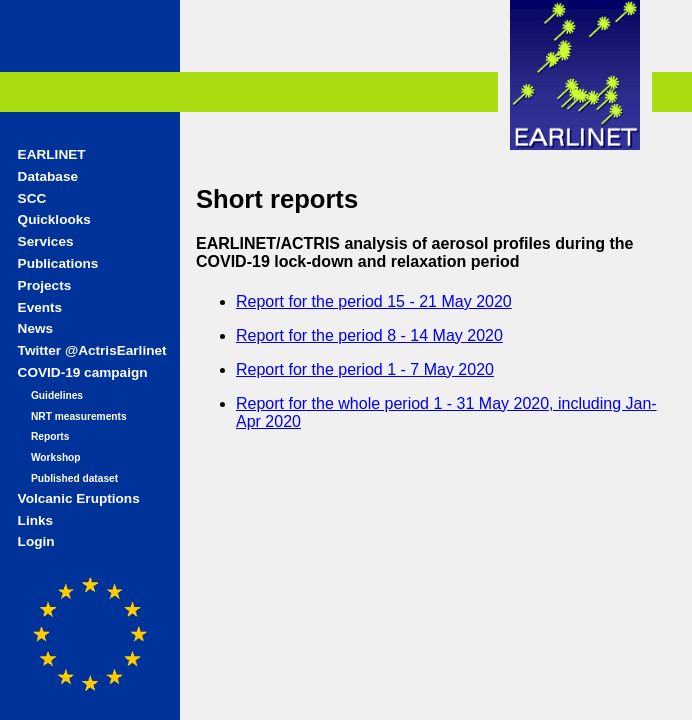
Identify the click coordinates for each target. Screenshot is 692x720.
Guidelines (57, 395)
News (36, 328)
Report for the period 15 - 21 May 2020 (374, 301)
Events (40, 307)
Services (46, 241)
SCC (32, 198)
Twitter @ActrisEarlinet (92, 350)
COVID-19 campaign (83, 372)
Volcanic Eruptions (79, 498)
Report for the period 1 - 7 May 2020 (365, 369)
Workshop (56, 457)
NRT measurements (79, 416)
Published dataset (74, 478)
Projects (45, 285)
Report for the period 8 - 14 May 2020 (369, 335)
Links (36, 520)
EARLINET (52, 154)
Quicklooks (54, 219)
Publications (58, 263)
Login (36, 541)
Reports (50, 436)
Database (48, 176)
